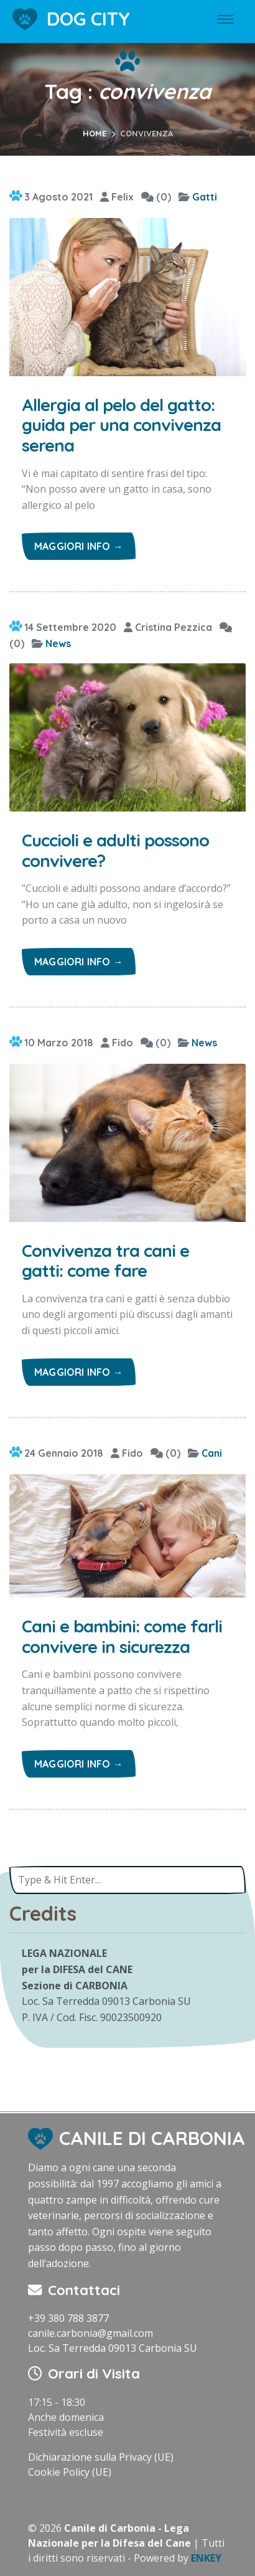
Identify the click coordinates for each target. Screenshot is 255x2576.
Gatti (204, 197)
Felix (117, 197)
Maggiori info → (78, 546)
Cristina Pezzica (168, 627)
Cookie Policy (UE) (69, 2472)
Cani (212, 1453)
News (58, 643)
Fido (117, 1042)
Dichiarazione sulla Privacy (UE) (101, 2457)
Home (94, 133)
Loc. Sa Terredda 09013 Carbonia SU (112, 2348)
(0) (156, 197)
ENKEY (206, 2558)
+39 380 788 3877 (68, 2318)
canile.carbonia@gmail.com (90, 2333)
